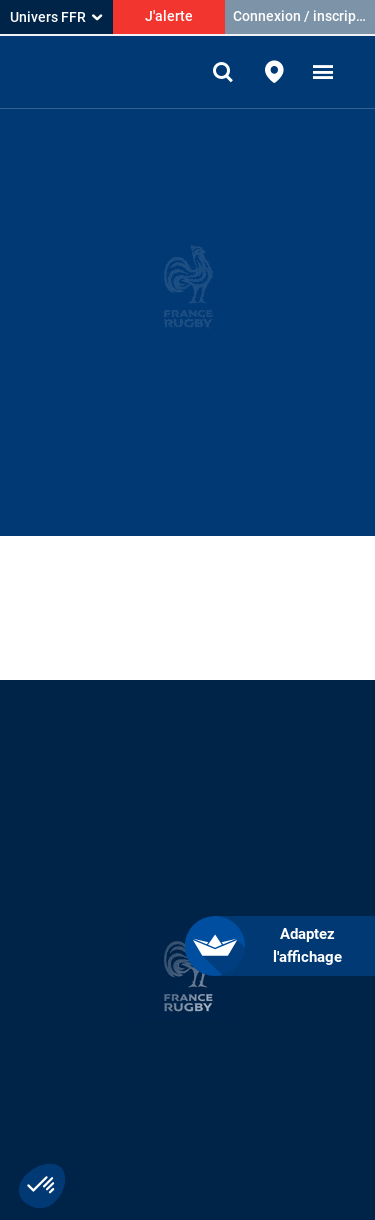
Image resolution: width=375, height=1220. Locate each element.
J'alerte (169, 16)
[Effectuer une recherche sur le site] (225, 72)
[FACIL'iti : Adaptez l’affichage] (295, 946)
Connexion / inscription (304, 16)
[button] (323, 72)
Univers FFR (56, 17)
